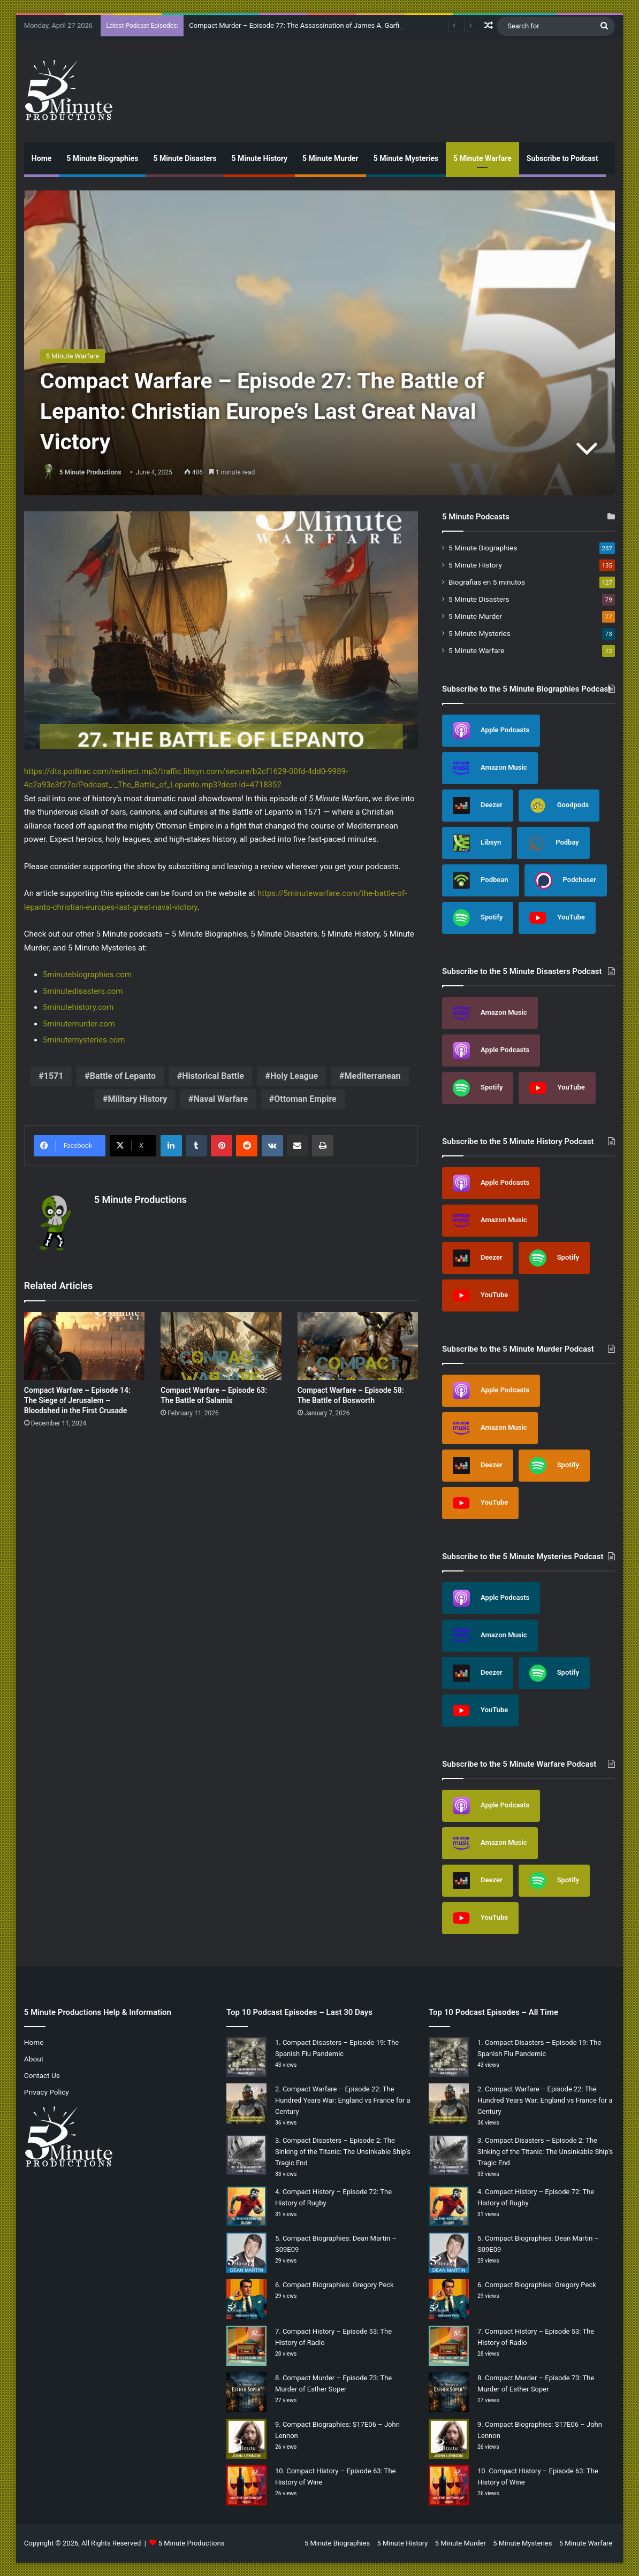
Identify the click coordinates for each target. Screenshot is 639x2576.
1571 (54, 1076)
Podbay (553, 843)
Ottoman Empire (305, 1099)
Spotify (478, 917)
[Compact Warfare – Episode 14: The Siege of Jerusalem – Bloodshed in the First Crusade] (84, 1346)
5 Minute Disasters (184, 158)
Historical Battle (213, 1076)
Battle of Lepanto (123, 1076)
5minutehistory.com (78, 1007)
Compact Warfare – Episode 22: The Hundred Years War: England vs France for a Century (342, 2100)
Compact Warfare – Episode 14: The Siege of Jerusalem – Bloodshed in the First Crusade (77, 1400)
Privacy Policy (46, 2092)
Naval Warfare (221, 1099)
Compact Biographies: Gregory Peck (338, 2285)
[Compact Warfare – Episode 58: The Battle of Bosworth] (358, 1346)
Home (41, 158)
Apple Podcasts (491, 730)
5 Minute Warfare (482, 158)
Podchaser (565, 880)
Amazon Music (490, 768)
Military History (138, 1099)
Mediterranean (372, 1076)
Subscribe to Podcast (562, 158)
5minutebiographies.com (87, 974)
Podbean (480, 880)
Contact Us (42, 2075)
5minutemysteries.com (84, 1040)
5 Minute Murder (330, 158)
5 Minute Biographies (102, 158)
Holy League (294, 1076)
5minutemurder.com (79, 1024)
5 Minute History (259, 158)
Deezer (478, 805)
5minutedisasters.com (83, 991)
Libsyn (477, 843)
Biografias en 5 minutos (486, 582)
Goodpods (559, 805)
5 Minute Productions (90, 472)
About (33, 2058)
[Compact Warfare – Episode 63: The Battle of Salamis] (221, 1346)
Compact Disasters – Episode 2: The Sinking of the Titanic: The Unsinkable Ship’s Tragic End (342, 2151)
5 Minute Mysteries (406, 158)
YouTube (556, 917)
